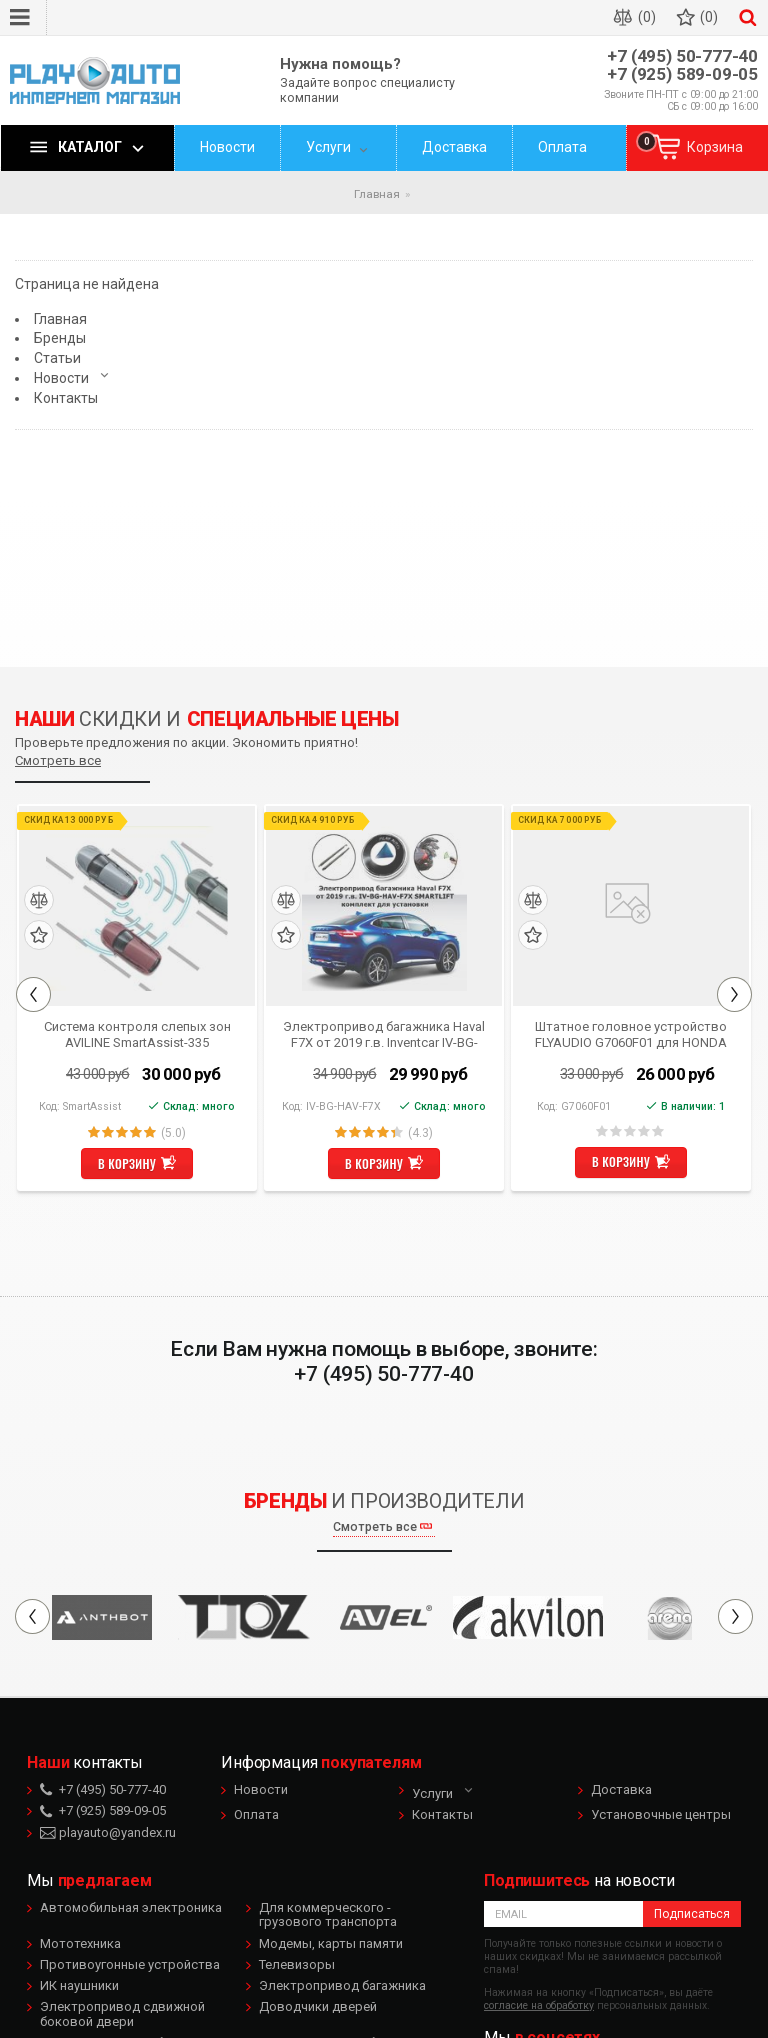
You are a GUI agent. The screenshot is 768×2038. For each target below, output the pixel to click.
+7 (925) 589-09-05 (682, 74)
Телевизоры (297, 1964)
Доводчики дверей (318, 2006)
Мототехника (80, 1943)
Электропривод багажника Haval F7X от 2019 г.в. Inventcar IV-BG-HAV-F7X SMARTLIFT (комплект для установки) (384, 1034)
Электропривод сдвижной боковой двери (122, 2013)
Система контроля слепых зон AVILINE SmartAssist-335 (137, 1034)
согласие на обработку (539, 2005)
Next (734, 994)
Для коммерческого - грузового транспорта (328, 1914)
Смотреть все (58, 760)
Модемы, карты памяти (331, 1943)
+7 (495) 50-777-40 (682, 56)
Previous (33, 994)
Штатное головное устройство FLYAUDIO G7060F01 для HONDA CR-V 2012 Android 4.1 (631, 1034)
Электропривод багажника (342, 1985)
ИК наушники (79, 1985)
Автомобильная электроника (131, 1907)
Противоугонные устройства (130, 1964)
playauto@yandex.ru (108, 1832)
